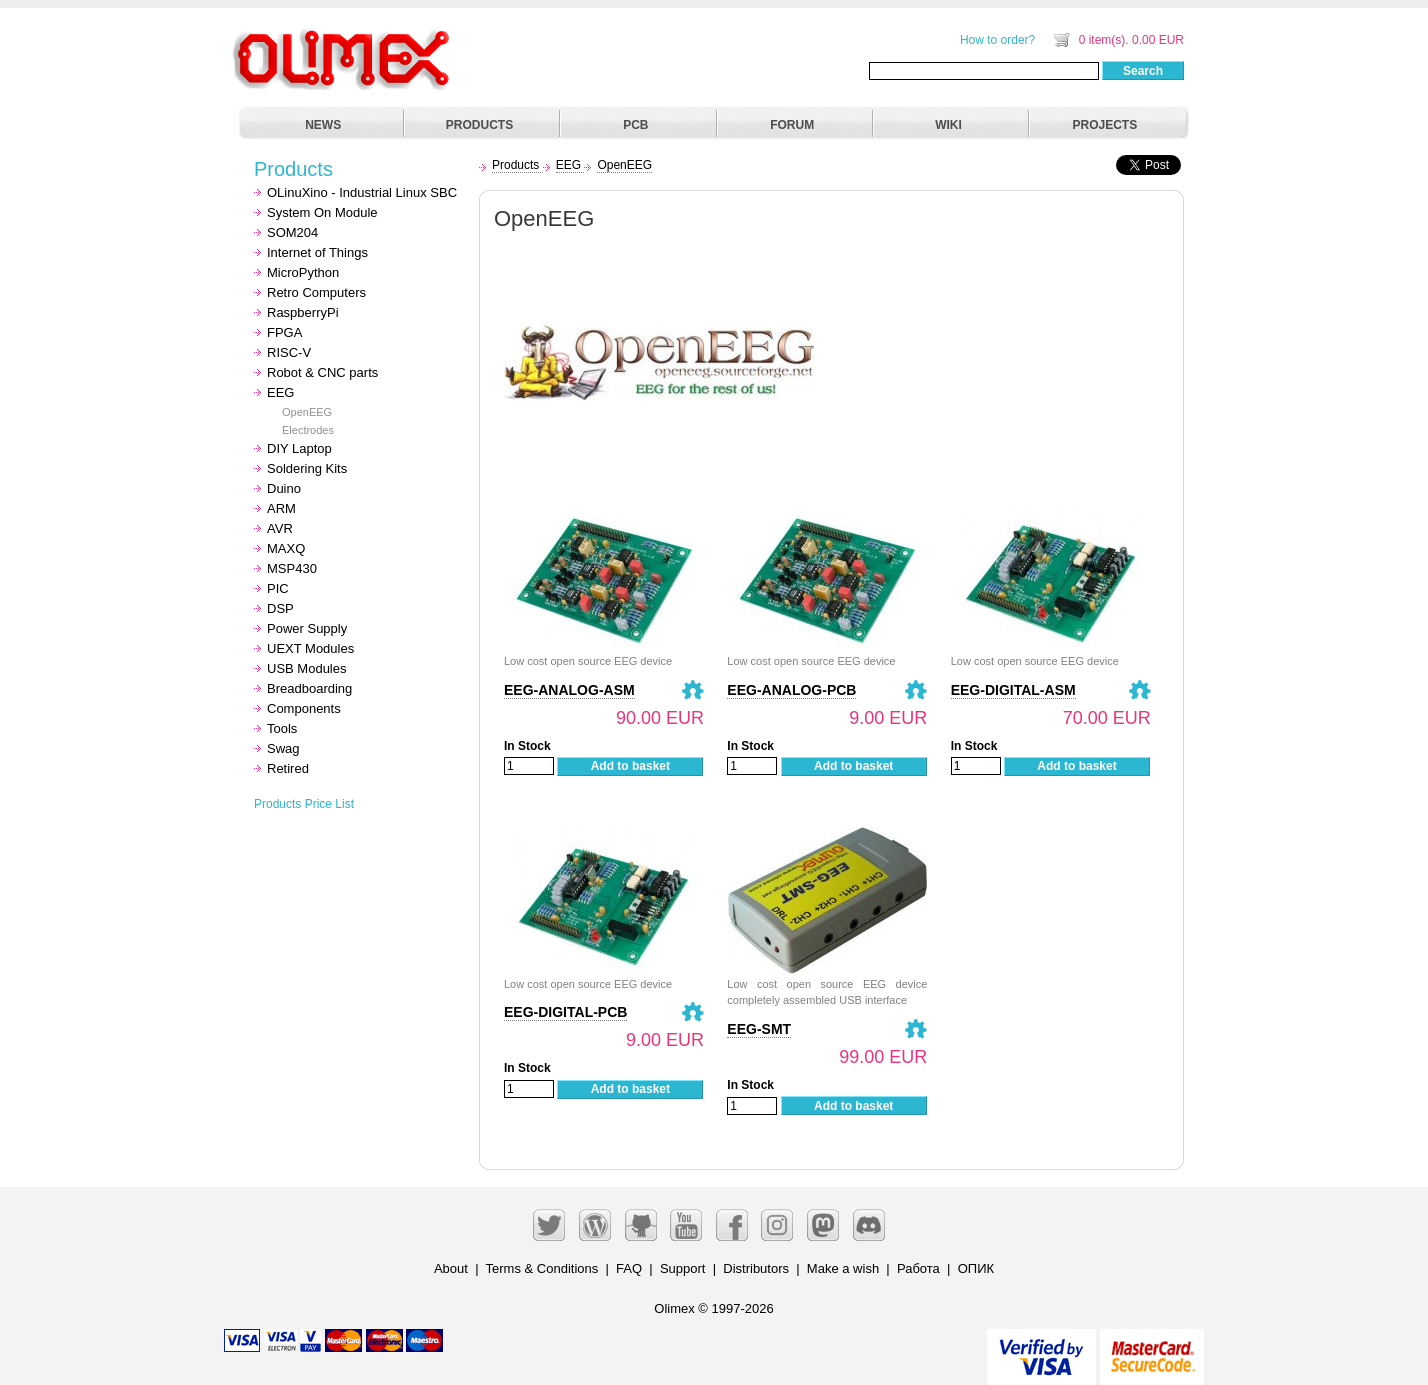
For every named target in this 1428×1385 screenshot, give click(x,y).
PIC (278, 588)
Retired (288, 768)
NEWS (323, 125)
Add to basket (630, 766)
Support (683, 1268)
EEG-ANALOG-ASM (569, 690)
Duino (284, 488)
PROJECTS (1105, 125)
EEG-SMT (759, 1029)
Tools (282, 728)
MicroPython (303, 272)
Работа (918, 1268)
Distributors (756, 1268)
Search (1143, 71)
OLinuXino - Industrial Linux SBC (362, 192)
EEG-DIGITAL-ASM (1013, 690)
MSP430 (292, 568)
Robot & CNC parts (322, 372)
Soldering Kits (307, 468)
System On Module (322, 212)
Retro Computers (316, 292)
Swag (283, 748)
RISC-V (289, 352)
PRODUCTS (479, 125)
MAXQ (286, 548)
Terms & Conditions (542, 1268)
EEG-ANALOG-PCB (791, 690)
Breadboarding (309, 688)
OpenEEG (307, 412)
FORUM (792, 125)
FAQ (629, 1268)
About (451, 1268)
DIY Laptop (299, 448)
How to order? (997, 40)
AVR (280, 528)
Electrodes (308, 430)
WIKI (948, 125)
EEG (280, 392)
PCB (635, 125)
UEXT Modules (310, 648)
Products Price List (304, 804)
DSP (280, 608)
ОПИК (976, 1268)
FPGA (284, 332)
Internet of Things (317, 252)
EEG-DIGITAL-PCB (565, 1012)
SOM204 (292, 232)
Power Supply (307, 628)
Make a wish (843, 1268)
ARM (281, 508)
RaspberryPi (303, 312)
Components (304, 708)
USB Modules (306, 668)
